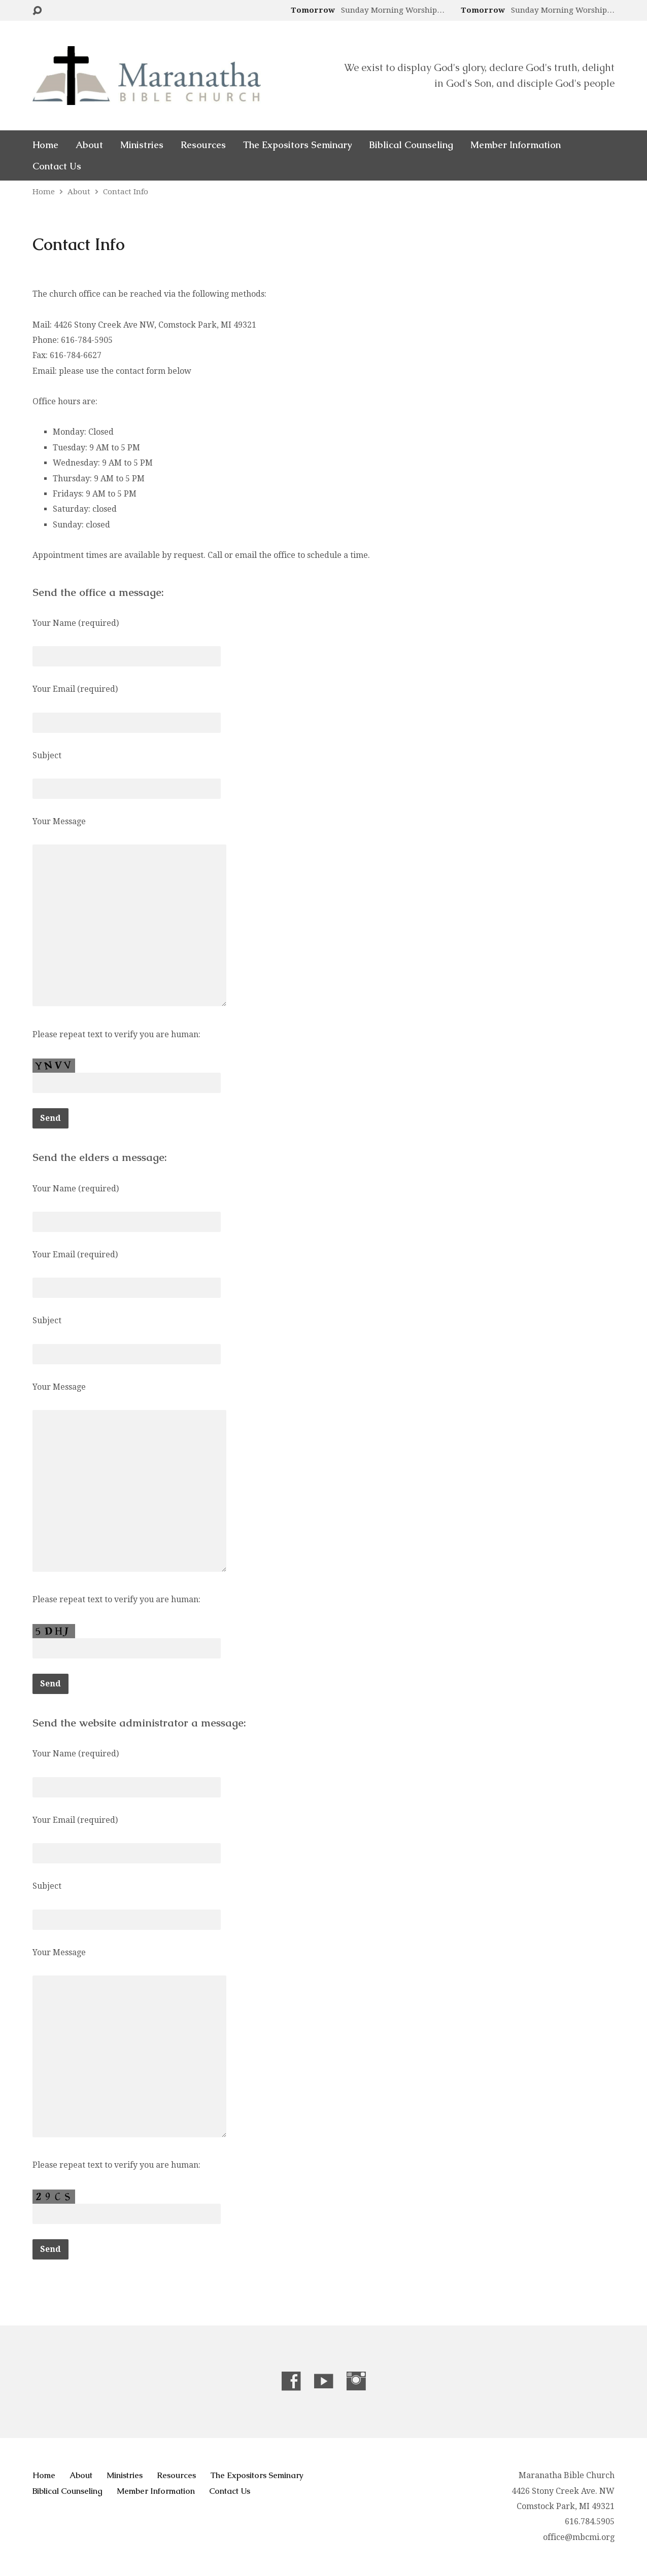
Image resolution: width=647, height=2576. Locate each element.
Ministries (141, 145)
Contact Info (125, 191)
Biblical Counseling (411, 145)
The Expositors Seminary (297, 145)
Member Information (515, 145)
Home (45, 145)
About (89, 145)
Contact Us (56, 166)
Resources (203, 145)
